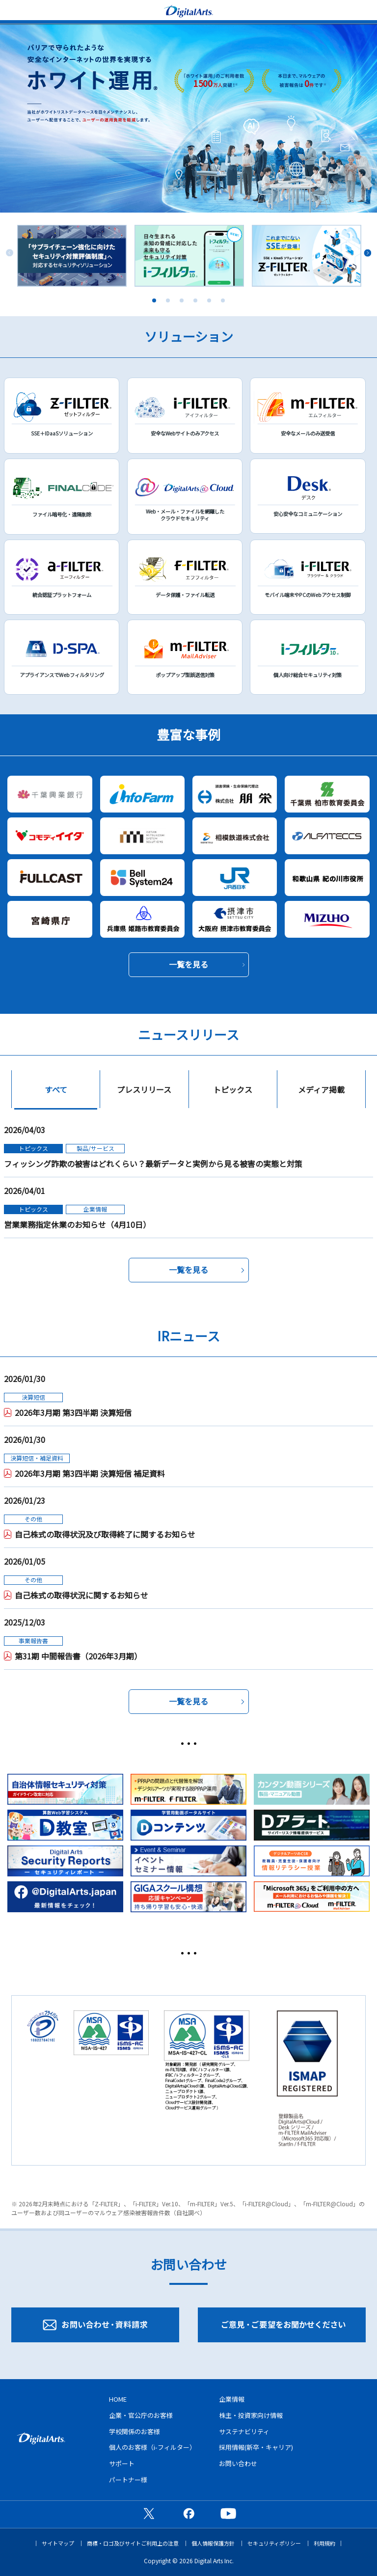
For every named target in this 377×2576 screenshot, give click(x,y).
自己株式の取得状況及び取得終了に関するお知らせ (105, 1534)
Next (367, 252)
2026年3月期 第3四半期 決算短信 (73, 1412)
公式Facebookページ (188, 2513)
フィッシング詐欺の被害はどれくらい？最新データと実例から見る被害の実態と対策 (153, 1163)
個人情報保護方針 (213, 2543)
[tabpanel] (72, 255)
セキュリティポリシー (274, 2543)
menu (12, 10)
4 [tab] (195, 300)
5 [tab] (209, 300)
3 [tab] (182, 300)
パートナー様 (128, 2479)
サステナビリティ (244, 2431)
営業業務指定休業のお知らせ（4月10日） (77, 1224)
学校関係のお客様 (134, 2431)
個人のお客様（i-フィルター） (152, 2447)
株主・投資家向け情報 (251, 2415)
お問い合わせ (238, 2463)
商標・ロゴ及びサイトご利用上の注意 (133, 2543)
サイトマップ (58, 2543)
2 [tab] (168, 300)
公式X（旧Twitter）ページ (148, 2513)
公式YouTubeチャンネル (228, 2513)
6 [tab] (223, 300)
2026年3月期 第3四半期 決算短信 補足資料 (90, 1473)
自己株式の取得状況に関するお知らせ (81, 1595)
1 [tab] (154, 300)
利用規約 (324, 2543)
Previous (9, 252)
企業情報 (231, 2399)
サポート (122, 2463)
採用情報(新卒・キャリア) (256, 2447)
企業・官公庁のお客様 (141, 2415)
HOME (118, 2399)
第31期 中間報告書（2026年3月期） (78, 1656)
